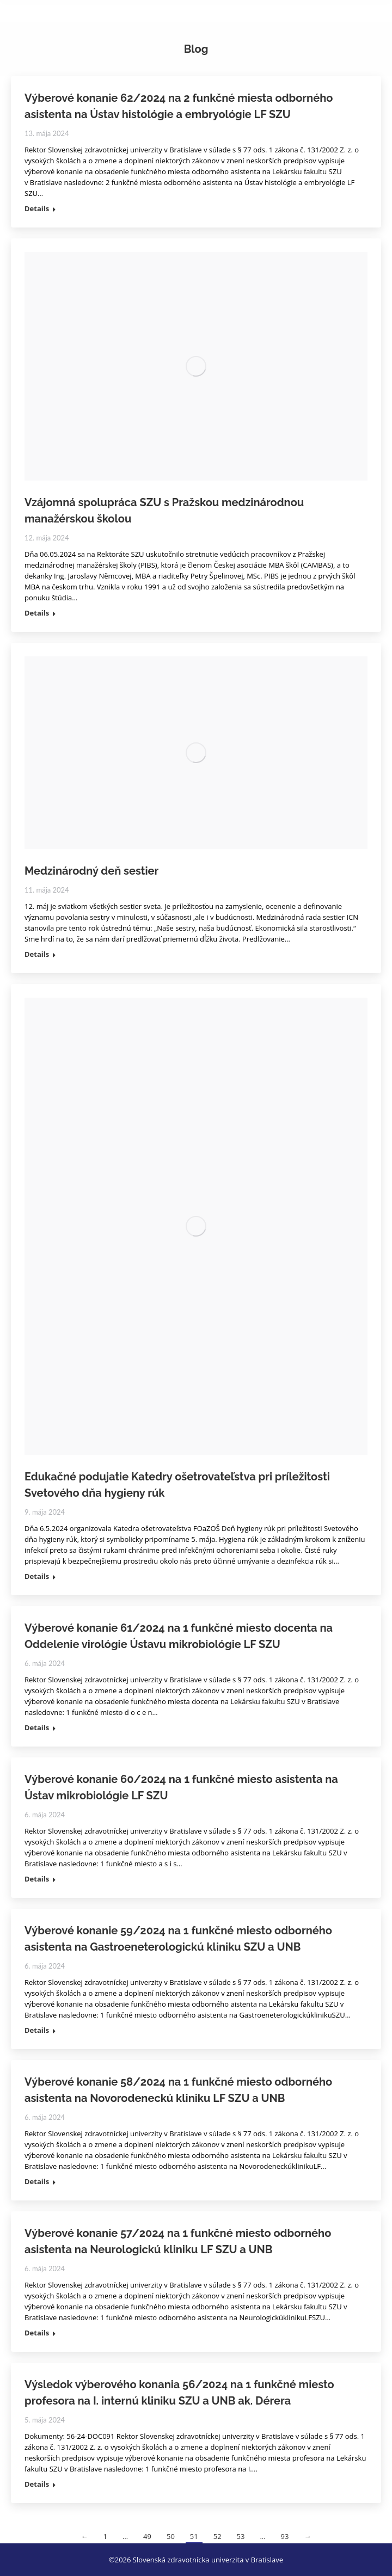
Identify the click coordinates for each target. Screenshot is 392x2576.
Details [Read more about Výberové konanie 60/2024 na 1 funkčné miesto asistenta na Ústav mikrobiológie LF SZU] (36, 1879)
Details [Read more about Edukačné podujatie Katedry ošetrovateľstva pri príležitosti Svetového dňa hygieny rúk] (36, 1576)
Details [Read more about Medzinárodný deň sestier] (36, 954)
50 (171, 2536)
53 (241, 2536)
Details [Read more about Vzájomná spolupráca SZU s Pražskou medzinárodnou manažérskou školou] (36, 613)
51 (194, 2536)
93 (285, 2536)
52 (217, 2536)
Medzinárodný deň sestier (91, 870)
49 (147, 2536)
